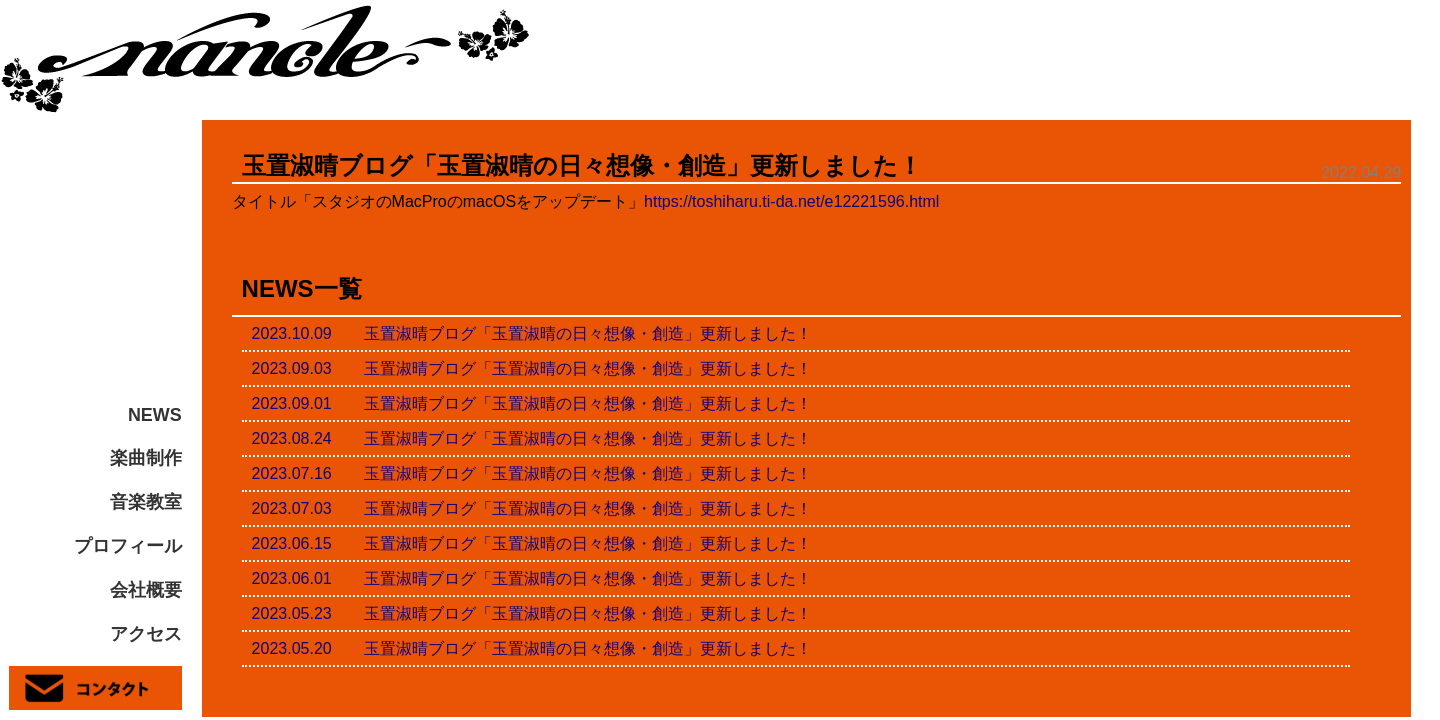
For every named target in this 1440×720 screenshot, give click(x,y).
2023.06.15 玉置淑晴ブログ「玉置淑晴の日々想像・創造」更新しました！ (532, 543)
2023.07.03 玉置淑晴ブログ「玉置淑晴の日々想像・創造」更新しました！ (532, 508)
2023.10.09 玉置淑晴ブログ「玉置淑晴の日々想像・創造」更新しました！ (532, 333)
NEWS (155, 415)
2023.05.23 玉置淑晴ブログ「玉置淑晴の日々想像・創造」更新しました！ (532, 613)
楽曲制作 (146, 458)
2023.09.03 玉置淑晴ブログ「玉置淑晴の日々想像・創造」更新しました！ (532, 368)
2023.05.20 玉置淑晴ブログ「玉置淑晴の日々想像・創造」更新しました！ (532, 648)
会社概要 (146, 590)
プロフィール (128, 546)
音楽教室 (146, 502)
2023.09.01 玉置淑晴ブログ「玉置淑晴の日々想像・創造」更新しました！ (532, 403)
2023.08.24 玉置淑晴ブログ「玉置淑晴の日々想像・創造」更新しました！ (532, 438)
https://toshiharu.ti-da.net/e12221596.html (791, 201)
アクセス (146, 634)
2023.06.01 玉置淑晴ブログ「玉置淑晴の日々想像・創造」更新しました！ (532, 578)
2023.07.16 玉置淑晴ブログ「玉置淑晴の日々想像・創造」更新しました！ (532, 473)
